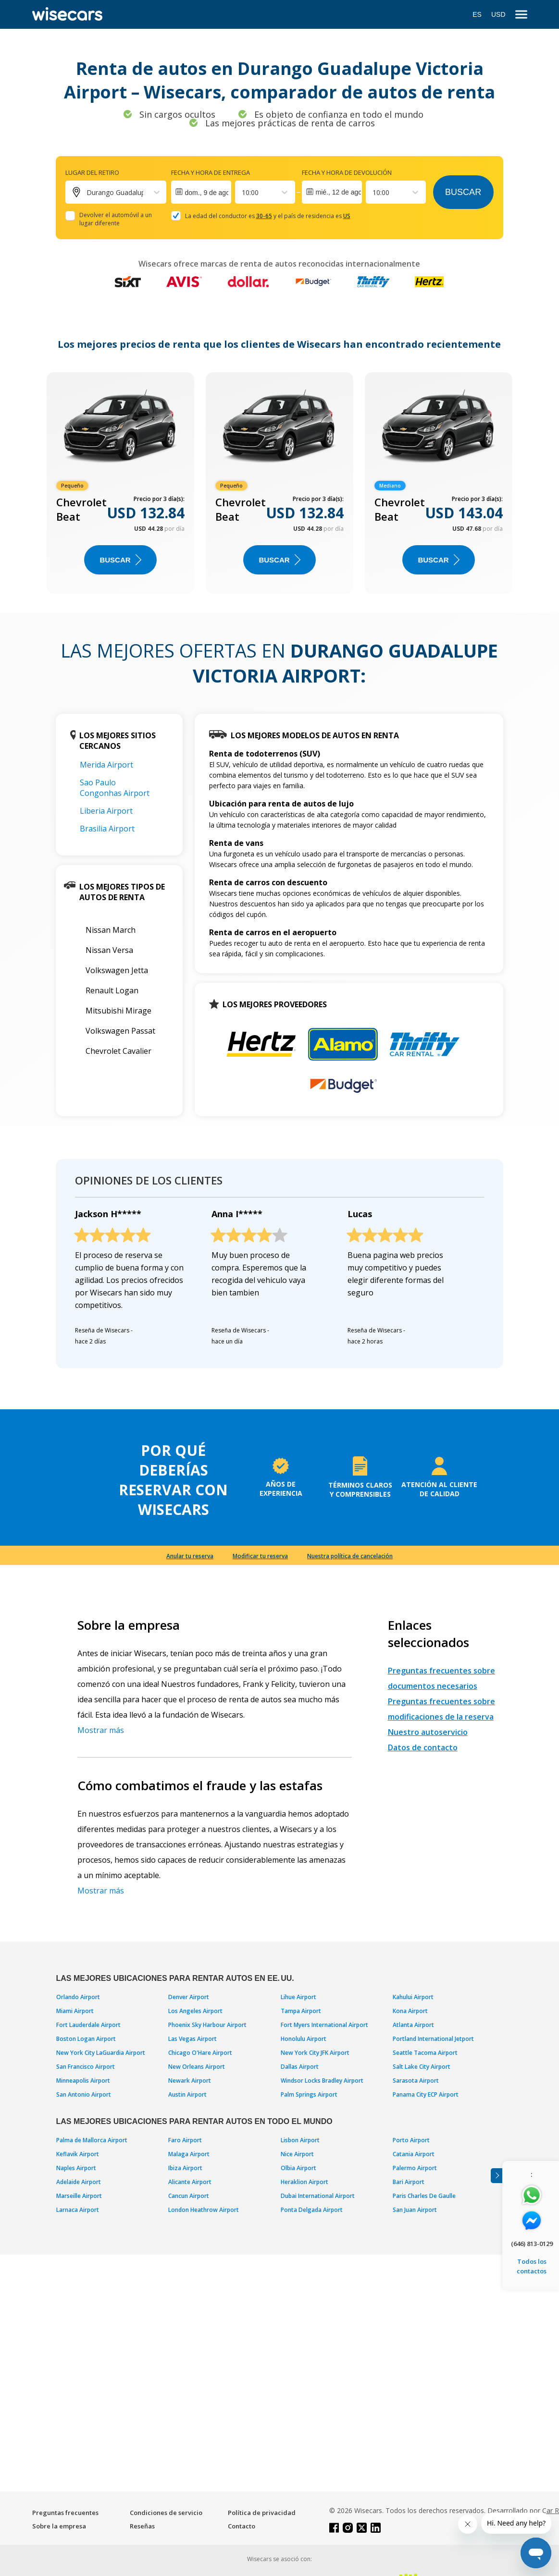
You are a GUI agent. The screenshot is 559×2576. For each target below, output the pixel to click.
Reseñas (142, 2526)
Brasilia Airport (107, 828)
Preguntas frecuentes (65, 2512)
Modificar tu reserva (260, 1556)
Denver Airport (188, 1997)
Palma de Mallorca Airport (91, 2140)
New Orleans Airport (196, 2067)
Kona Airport (410, 2011)
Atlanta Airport (413, 2025)
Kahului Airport (413, 1997)
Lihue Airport (298, 1997)
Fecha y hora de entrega (210, 172)
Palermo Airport (415, 2168)
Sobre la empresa (59, 2526)
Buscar (463, 192)
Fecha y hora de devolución (347, 172)
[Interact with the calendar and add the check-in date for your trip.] (201, 192)
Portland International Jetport (433, 2039)
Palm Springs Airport (309, 2094)
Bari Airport (408, 2182)
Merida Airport (106, 764)
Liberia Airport (106, 811)
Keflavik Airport (77, 2154)
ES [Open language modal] (477, 14)
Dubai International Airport (318, 2196)
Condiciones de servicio (166, 2512)
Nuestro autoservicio (428, 1732)
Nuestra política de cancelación (350, 1556)
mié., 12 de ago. (339, 192)
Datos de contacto (423, 1747)
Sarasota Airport (416, 2080)
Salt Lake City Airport (421, 2067)
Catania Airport (414, 2154)
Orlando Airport (78, 1997)
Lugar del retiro (92, 172)
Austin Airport (187, 2094)
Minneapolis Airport (83, 2080)
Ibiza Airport (185, 2168)
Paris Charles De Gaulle (424, 2196)
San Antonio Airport (83, 2094)
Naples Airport (76, 2168)
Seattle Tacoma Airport (425, 2053)
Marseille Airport (79, 2196)
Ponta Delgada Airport (312, 2210)
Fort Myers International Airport (324, 2025)
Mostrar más (100, 1730)
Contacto (241, 2526)
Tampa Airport (301, 2011)
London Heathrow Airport (203, 2210)
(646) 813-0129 (532, 2243)
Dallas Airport (300, 2067)
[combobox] (243, 192)
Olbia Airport (298, 2168)
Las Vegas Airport (192, 2039)
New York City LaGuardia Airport (100, 2053)
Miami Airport (75, 2011)
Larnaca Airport (77, 2210)
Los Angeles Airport (195, 2011)
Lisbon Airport (300, 2140)
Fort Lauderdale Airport (88, 2025)
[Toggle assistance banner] (496, 2175)
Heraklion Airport (304, 2182)
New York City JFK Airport (315, 2053)
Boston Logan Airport (86, 2039)
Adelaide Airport (78, 2182)
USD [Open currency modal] (498, 14)
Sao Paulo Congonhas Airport (114, 787)
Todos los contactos (532, 2266)
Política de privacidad (262, 2512)
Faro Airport (185, 2140)
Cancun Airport (188, 2196)
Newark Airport (189, 2080)
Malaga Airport (189, 2154)
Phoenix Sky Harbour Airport (207, 2025)
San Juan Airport (415, 2210)
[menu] (521, 15)
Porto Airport (411, 2140)
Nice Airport (297, 2154)
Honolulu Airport (303, 2039)
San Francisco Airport (85, 2067)
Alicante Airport (189, 2182)
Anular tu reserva (189, 1556)
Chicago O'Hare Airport (200, 2053)
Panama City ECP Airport (426, 2094)
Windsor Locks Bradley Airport (322, 2080)
